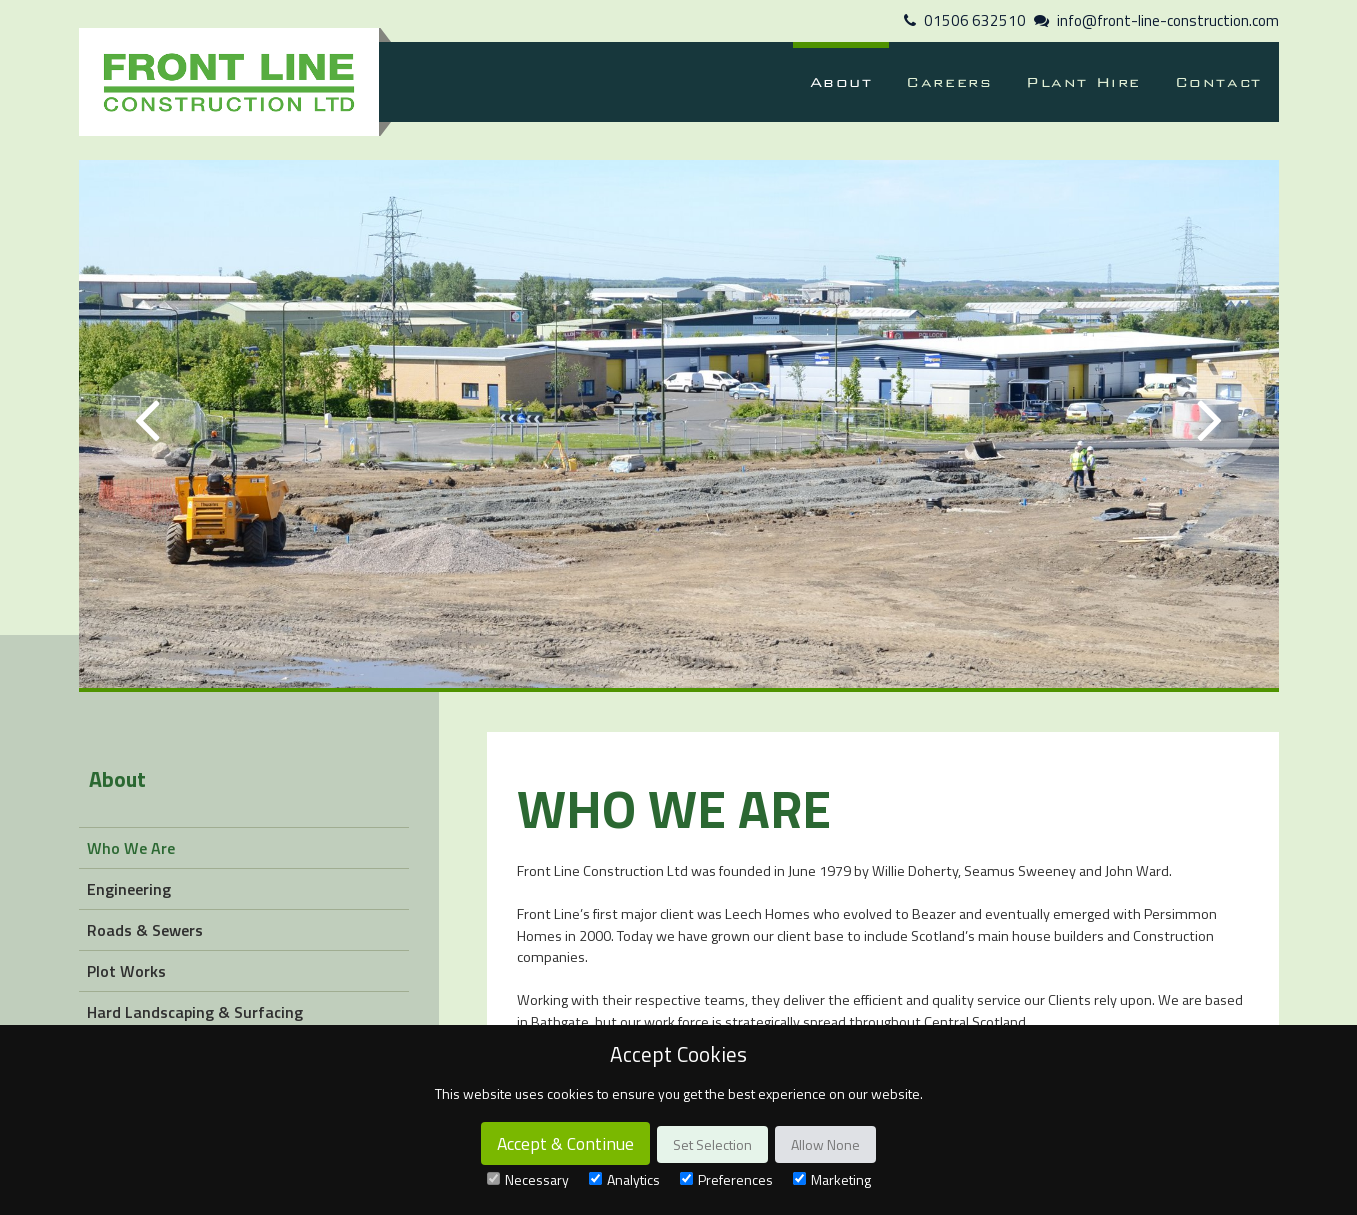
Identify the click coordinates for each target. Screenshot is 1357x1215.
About (841, 82)
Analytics (624, 1179)
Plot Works (126, 971)
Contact (1218, 82)
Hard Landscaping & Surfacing (195, 1012)
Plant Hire (1083, 82)
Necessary (528, 1179)
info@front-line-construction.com (1168, 20)
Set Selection (712, 1144)
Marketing (832, 1179)
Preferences (726, 1179)
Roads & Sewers (145, 930)
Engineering (129, 889)
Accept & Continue (565, 1143)
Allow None (825, 1144)
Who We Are (131, 848)
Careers (949, 82)
